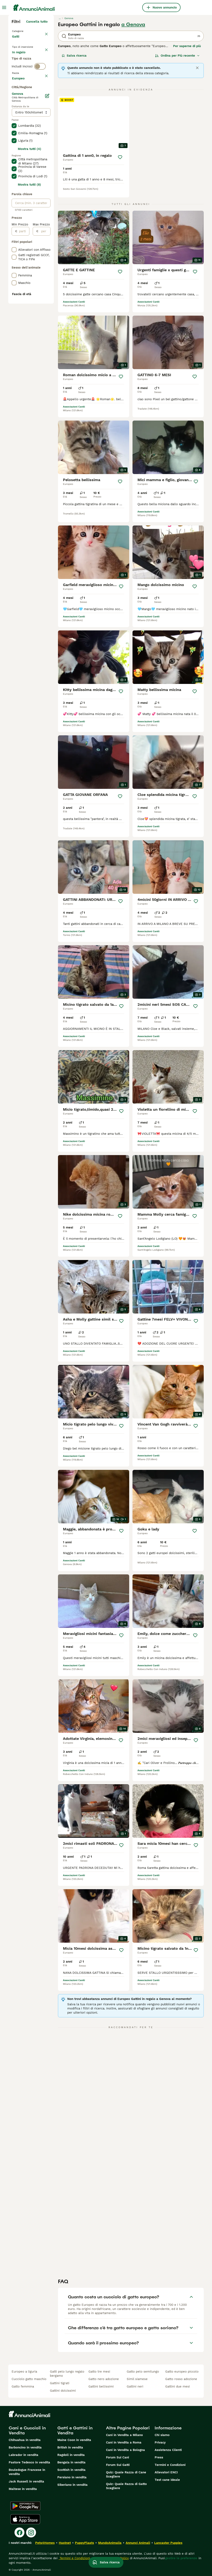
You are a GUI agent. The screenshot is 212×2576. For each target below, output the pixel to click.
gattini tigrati (59, 2383)
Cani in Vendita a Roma (123, 2442)
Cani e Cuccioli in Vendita (27, 2430)
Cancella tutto (37, 21)
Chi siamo (162, 2435)
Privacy (160, 2442)
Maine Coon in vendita (74, 2440)
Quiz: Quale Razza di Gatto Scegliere (126, 2486)
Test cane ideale (167, 2480)
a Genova (133, 24)
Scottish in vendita (71, 2470)
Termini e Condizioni (170, 2465)
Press (159, 2457)
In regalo (22, 70)
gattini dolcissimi (63, 2390)
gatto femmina (23, 2386)
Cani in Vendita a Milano (124, 2435)
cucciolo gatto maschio (29, 2379)
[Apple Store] (25, 2519)
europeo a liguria (24, 2371)
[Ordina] (177, 55)
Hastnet (65, 2543)
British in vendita (70, 2447)
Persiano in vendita (72, 2477)
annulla (42, 104)
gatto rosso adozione (181, 2379)
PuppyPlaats (84, 2543)
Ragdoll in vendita (71, 2455)
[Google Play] (25, 2506)
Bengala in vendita (71, 2462)
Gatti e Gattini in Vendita (75, 2430)
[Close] (197, 68)
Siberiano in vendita (72, 2485)
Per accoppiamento (30, 79)
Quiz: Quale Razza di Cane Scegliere (126, 2474)
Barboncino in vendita (25, 2447)
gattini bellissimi (101, 2386)
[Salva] (120, 157)
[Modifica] (47, 217)
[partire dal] (23, 353)
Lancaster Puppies (168, 2543)
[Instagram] (31, 2532)
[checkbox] (14, 123)
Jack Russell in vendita (26, 2481)
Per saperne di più (187, 46)
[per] (44, 353)
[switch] (40, 95)
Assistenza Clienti (168, 2450)
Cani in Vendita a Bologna (125, 2450)
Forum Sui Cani (117, 2457)
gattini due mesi (177, 2386)
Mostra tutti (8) (29, 306)
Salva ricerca (74, 55)
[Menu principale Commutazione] (4, 7)
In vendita (22, 60)
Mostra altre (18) (35, 199)
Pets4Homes (45, 2543)
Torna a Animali (25, 31)
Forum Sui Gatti (118, 2465)
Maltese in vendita (23, 2489)
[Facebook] (19, 2532)
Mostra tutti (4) (29, 270)
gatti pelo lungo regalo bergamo (67, 2374)
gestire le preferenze (181, 2558)
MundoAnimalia (110, 2543)
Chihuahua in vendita (25, 2440)
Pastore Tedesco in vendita (29, 2462)
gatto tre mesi (99, 2371)
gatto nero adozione (103, 2379)
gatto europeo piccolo (182, 2371)
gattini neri (135, 2386)
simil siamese (137, 2379)
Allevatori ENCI (166, 2472)
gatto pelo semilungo (143, 2371)
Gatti (16, 41)
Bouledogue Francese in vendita (27, 2472)
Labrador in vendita (23, 2455)
